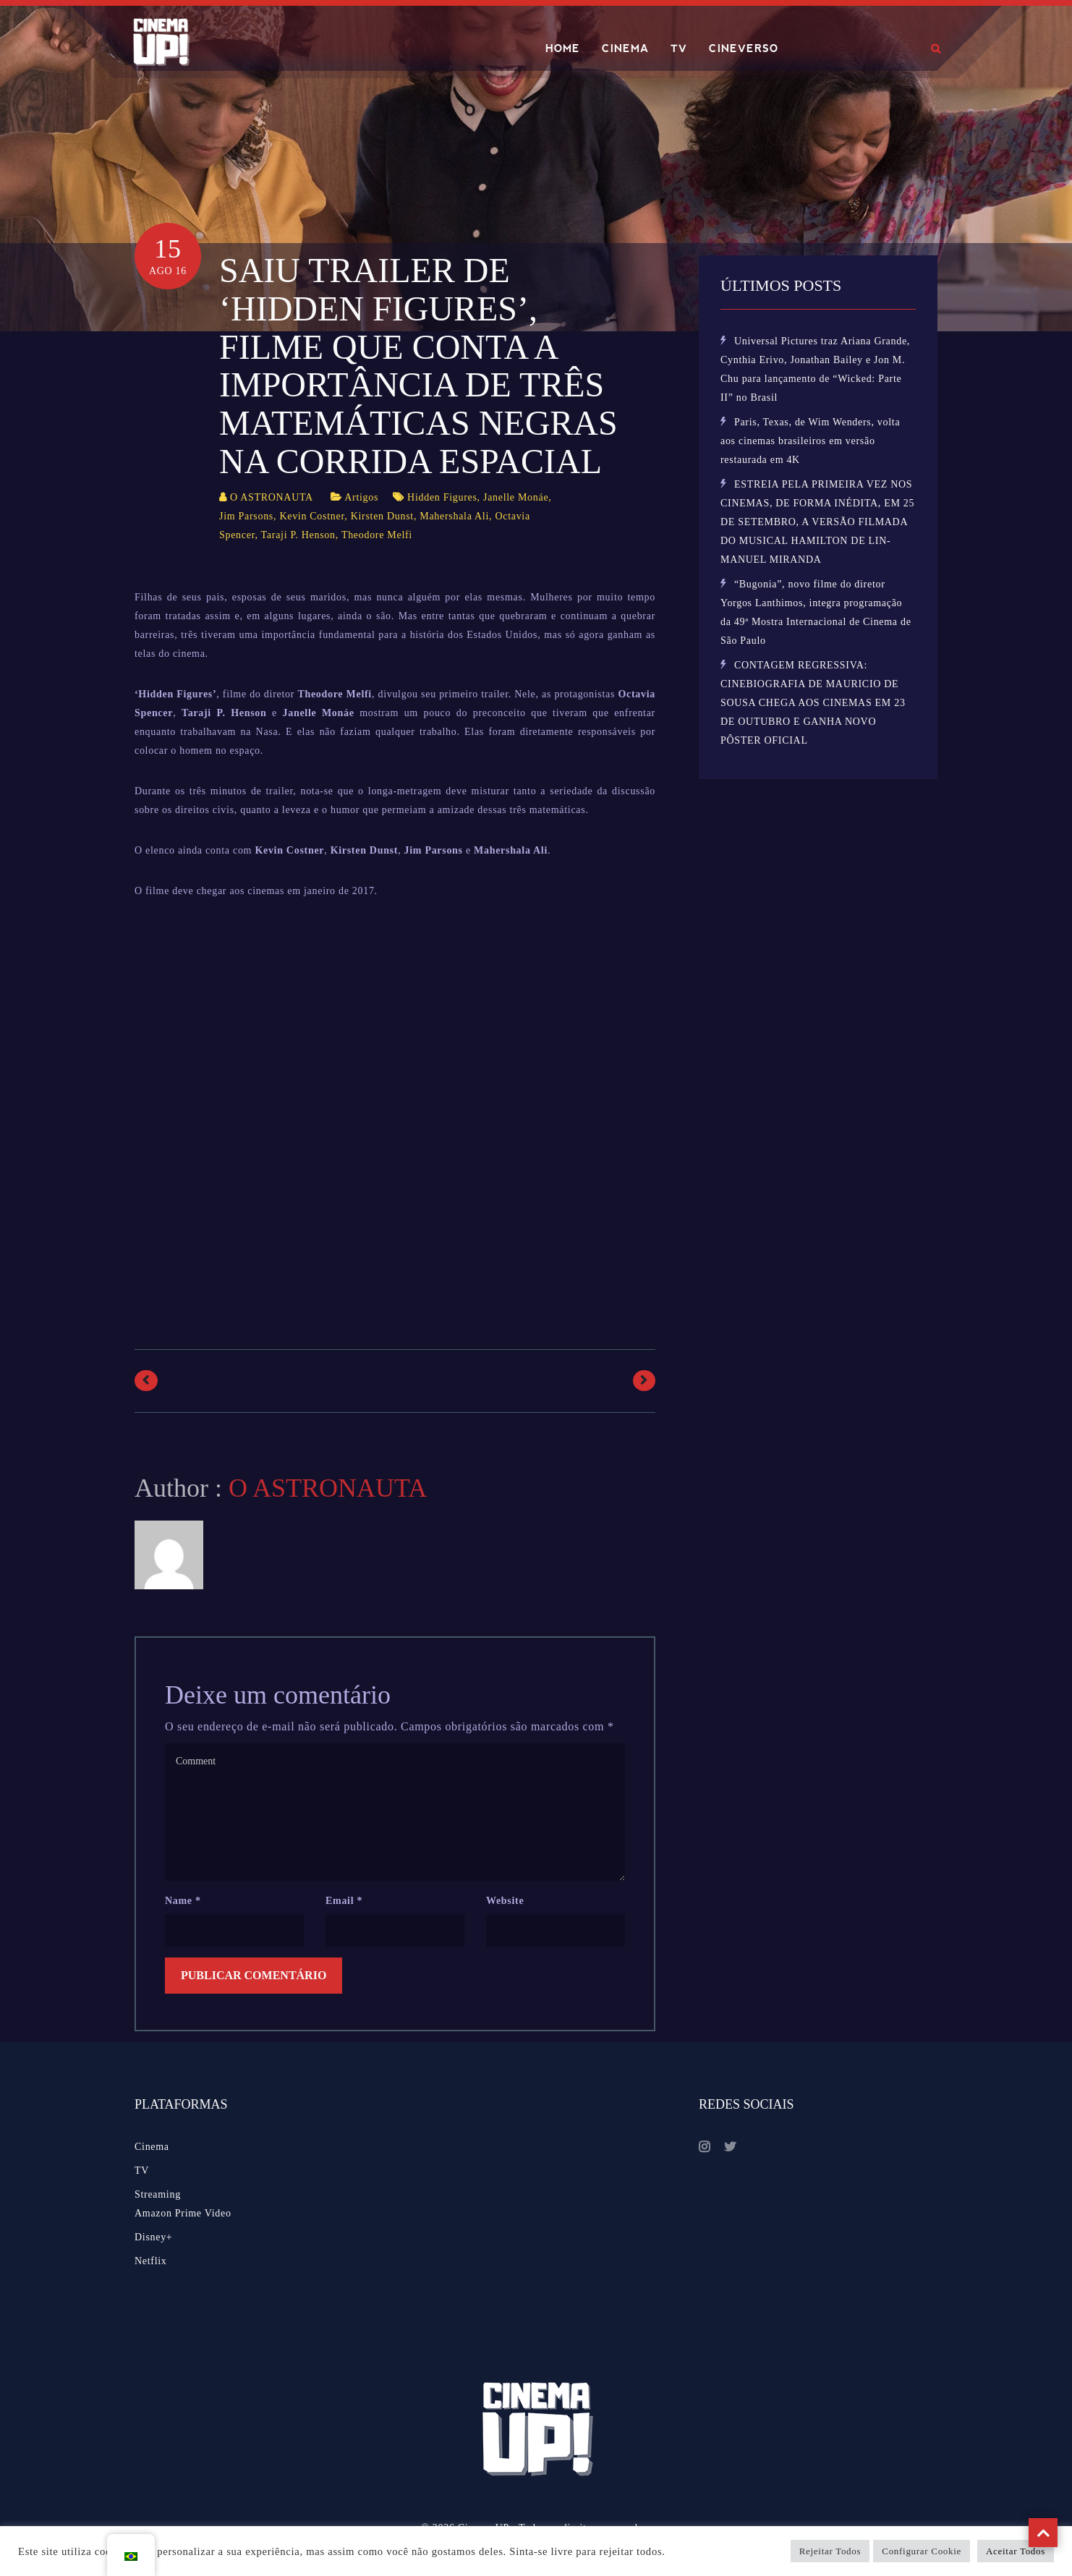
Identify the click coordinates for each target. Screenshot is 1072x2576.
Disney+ (153, 2237)
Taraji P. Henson (298, 535)
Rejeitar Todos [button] (830, 2551)
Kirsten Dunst (382, 516)
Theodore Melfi (376, 535)
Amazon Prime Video (183, 2213)
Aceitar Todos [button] (1015, 2551)
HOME (562, 48)
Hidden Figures (442, 497)
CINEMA (625, 48)
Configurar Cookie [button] (921, 2551)
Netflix (151, 2261)
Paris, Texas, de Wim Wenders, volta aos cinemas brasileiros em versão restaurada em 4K (810, 441)
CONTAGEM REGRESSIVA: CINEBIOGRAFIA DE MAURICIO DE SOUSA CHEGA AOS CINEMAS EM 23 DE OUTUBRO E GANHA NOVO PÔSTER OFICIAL (813, 703)
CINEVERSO (743, 48)
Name (183, 1900)
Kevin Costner (311, 516)
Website (505, 1900)
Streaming (158, 2194)
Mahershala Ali (454, 516)
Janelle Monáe (515, 497)
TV (679, 48)
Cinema (152, 2146)
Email (344, 1900)
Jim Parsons (246, 516)
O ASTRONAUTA (271, 497)
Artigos (361, 497)
